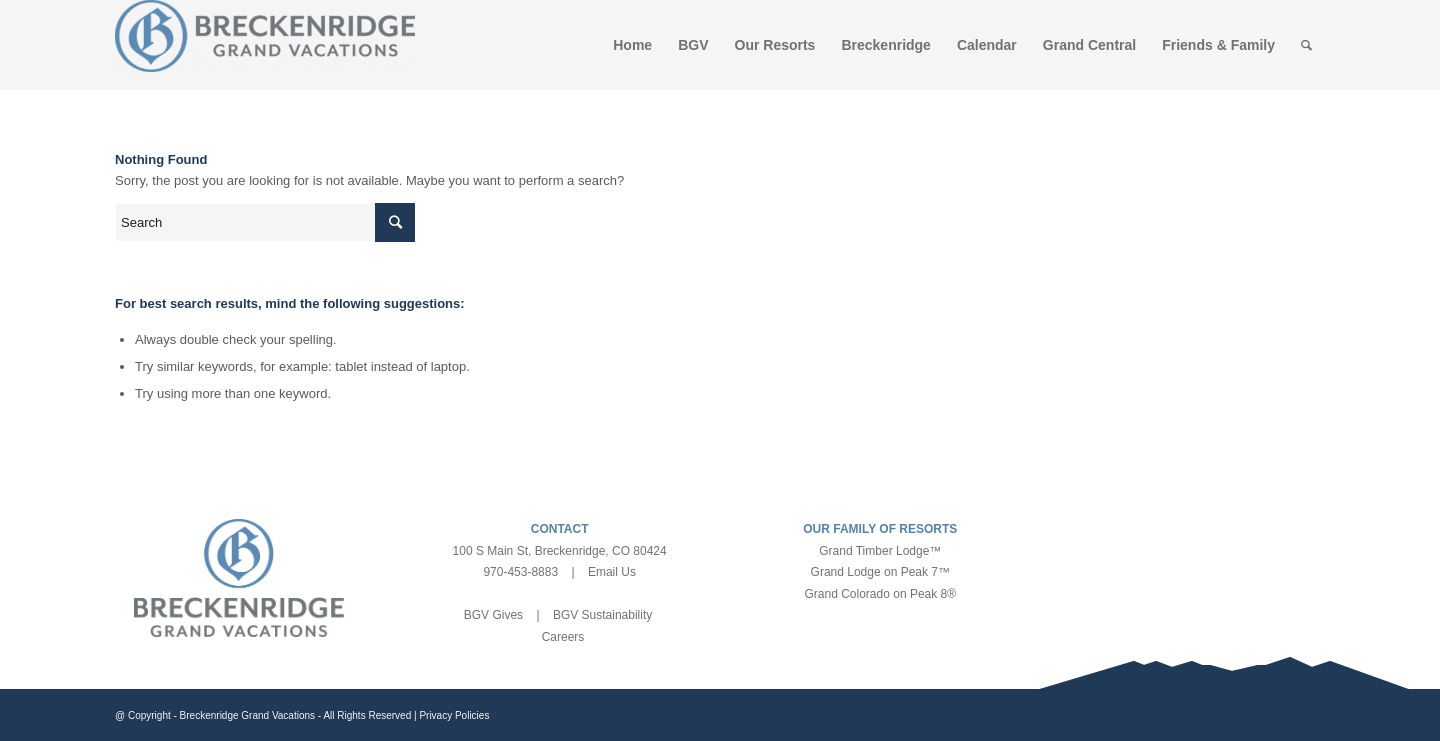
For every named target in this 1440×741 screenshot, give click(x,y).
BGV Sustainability (602, 615)
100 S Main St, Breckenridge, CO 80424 (560, 551)
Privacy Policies (454, 715)
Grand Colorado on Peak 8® (881, 594)
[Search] (1306, 45)
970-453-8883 (520, 572)
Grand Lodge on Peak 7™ (880, 572)
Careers (563, 637)
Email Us (612, 572)
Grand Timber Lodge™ (880, 551)
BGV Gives (493, 615)
